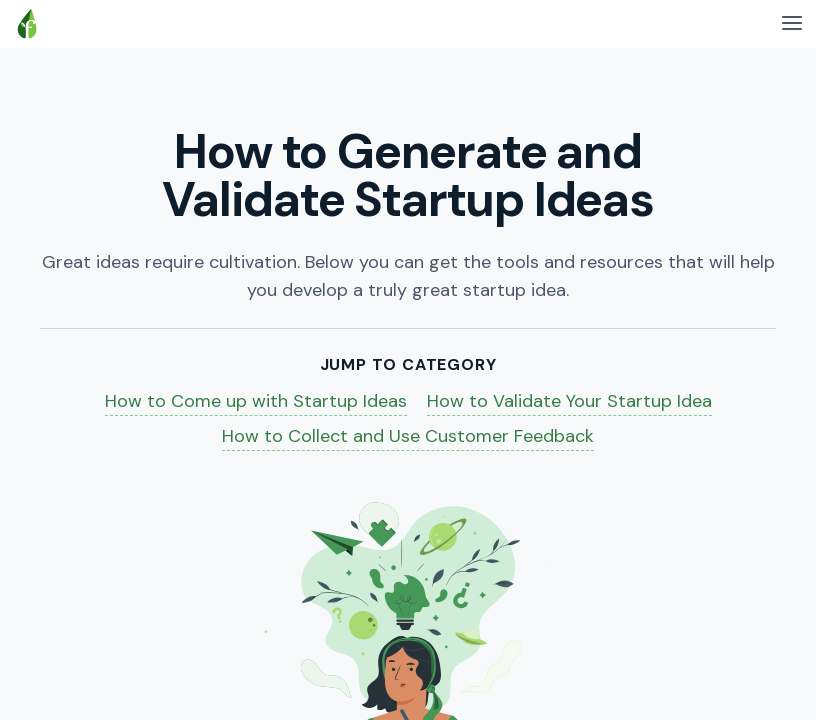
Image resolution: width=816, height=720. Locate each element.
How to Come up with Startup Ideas (256, 401)
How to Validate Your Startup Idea (569, 401)
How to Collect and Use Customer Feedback (408, 436)
